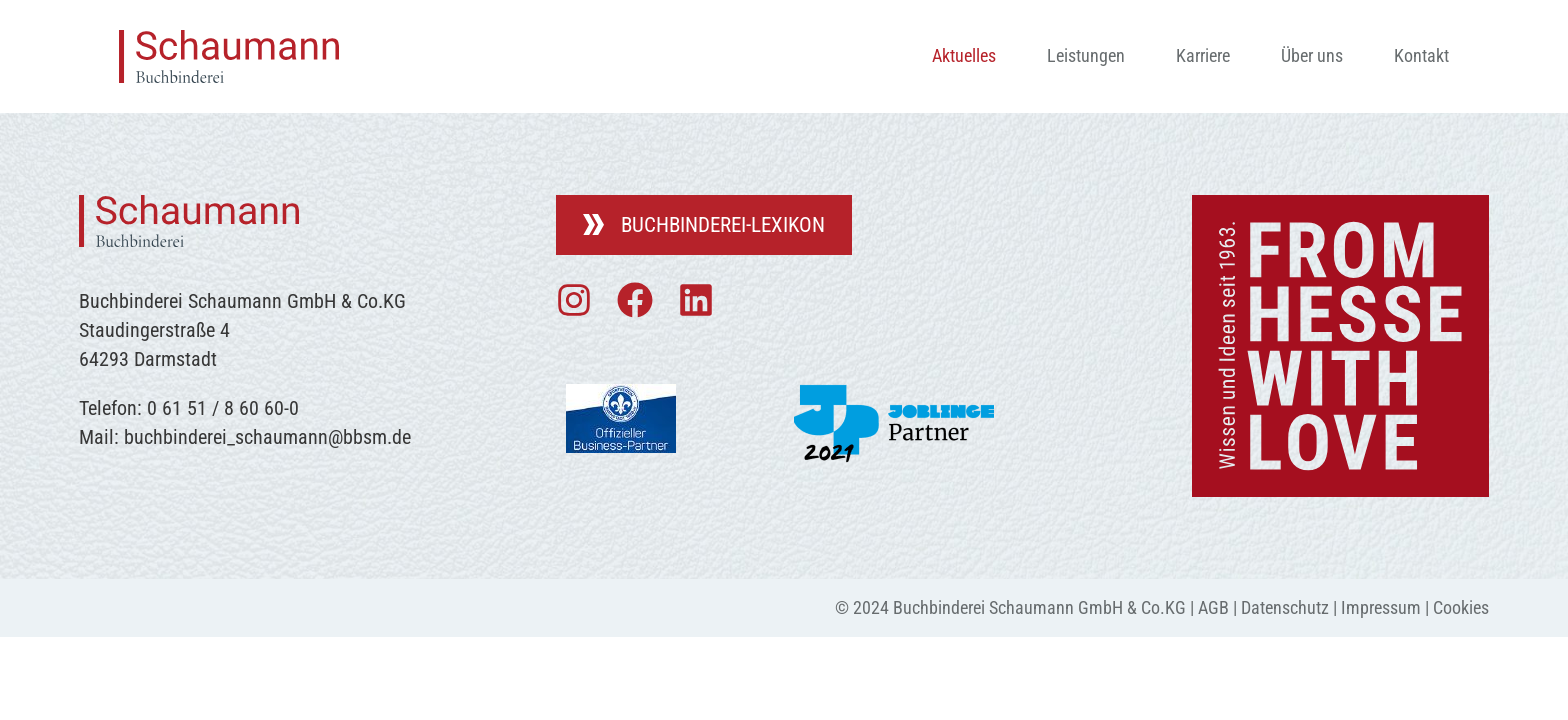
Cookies (1461, 607)
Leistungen (1086, 55)
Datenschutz (1285, 607)
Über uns (1312, 55)
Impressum (1381, 607)
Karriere (1203, 55)
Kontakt (1421, 55)
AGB (1213, 607)
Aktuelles (964, 55)
